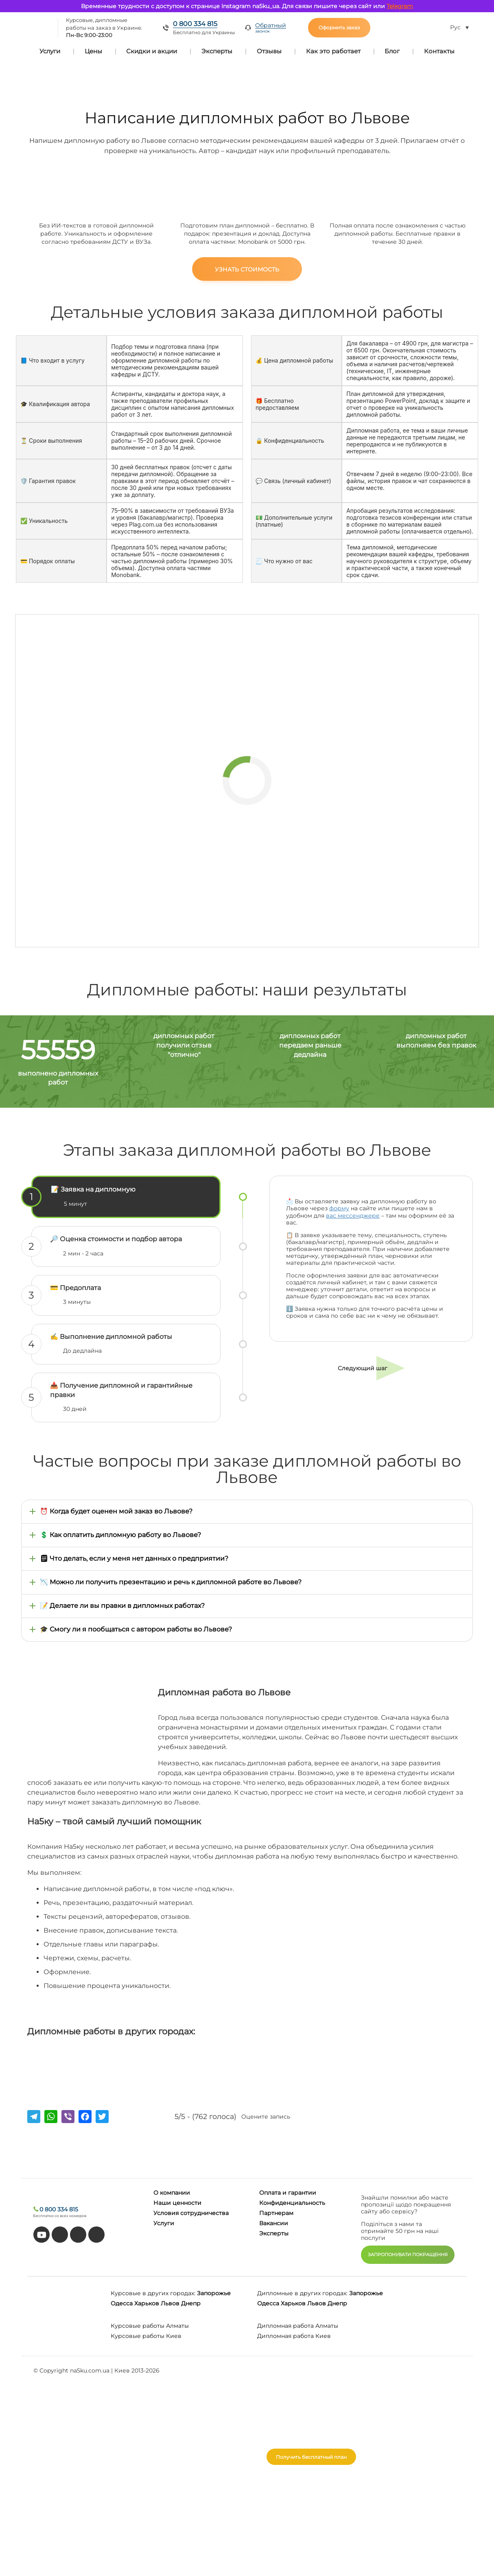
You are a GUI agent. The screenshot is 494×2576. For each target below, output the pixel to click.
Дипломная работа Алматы (297, 2325)
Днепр (191, 2303)
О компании (171, 2192)
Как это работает (333, 51)
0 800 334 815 (195, 24)
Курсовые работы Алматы (150, 2325)
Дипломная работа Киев (294, 2336)
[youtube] (41, 2234)
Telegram (400, 6)
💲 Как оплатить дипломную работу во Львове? (120, 1535)
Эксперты (216, 51)
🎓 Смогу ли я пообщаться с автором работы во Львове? (136, 1629)
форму (339, 1208)
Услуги (49, 51)
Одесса (122, 2303)
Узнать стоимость (247, 269)
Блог (392, 51)
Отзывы (269, 51)
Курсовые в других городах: (153, 2293)
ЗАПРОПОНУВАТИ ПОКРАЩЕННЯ (408, 2254)
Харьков (146, 2303)
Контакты (439, 51)
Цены (93, 51)
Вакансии (273, 2223)
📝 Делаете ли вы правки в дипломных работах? (122, 1605)
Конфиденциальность (292, 2202)
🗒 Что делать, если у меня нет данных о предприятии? (134, 1558)
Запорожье (214, 2293)
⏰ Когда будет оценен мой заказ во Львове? (116, 1511)
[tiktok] (60, 2234)
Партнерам (276, 2213)
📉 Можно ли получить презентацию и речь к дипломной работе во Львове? (171, 1582)
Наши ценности (177, 2202)
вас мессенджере (353, 1215)
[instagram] (96, 2234)
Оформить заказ (339, 27)
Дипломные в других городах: (302, 2293)
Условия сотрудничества (191, 2213)
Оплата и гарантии (287, 2192)
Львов (170, 2303)
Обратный (270, 28)
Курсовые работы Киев (146, 2336)
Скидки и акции (151, 51)
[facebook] (78, 2234)
